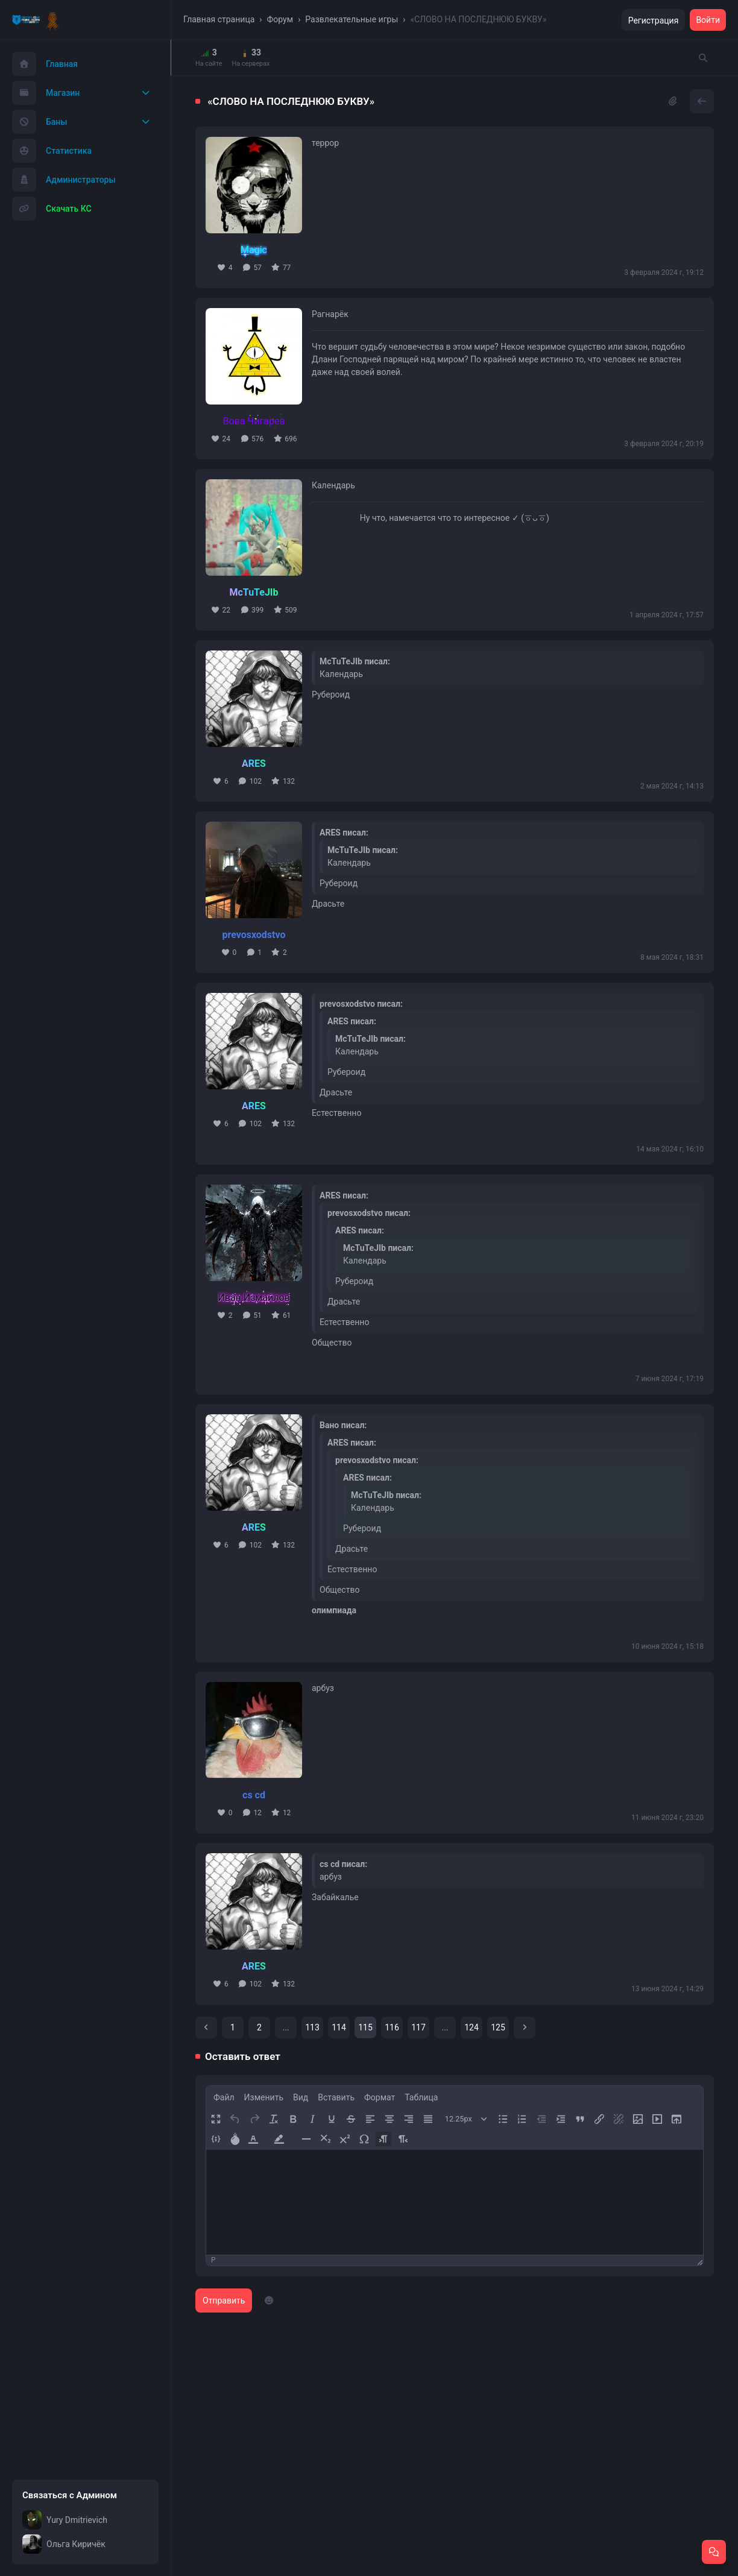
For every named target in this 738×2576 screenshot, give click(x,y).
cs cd (253, 1795)
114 (339, 2027)
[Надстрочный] (344, 2138)
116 (392, 2027)
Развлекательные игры (351, 19)
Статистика (52, 151)
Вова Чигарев (253, 421)
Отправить (224, 2300)
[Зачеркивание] (350, 2118)
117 (418, 2027)
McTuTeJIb (253, 592)
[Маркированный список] (502, 2118)
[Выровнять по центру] (389, 2118)
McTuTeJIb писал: (355, 661)
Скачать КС (52, 209)
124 (471, 2027)
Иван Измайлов (253, 1297)
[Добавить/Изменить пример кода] (215, 2138)
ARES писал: (344, 832)
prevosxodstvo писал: (361, 1004)
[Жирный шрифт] (292, 2118)
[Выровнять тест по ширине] (427, 2118)
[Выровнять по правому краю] (408, 2118)
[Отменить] (234, 2118)
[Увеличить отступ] (560, 2118)
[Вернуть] (254, 2118)
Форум (280, 19)
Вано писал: (343, 1425)
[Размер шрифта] (466, 2118)
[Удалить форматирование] (273, 2118)
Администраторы (64, 180)
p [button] (213, 2260)
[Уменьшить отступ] (541, 2118)
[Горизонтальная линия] (306, 2138)
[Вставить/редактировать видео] (656, 2118)
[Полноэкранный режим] (215, 2118)
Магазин (46, 93)
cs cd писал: (343, 1864)
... (285, 2027)
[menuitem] (224, 2097)
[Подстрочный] (325, 2138)
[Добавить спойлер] (234, 2138)
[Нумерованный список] (521, 2118)
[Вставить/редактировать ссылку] (599, 2118)
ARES (254, 763)
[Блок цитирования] (579, 2118)
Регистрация (653, 20)
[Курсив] (312, 2118)
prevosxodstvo (253, 934)
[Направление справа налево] (402, 2138)
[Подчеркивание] (331, 2118)
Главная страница (218, 19)
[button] (258, 2138)
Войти (708, 20)
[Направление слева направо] (383, 2138)
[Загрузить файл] (676, 2118)
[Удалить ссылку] (618, 2118)
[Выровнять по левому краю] (369, 2118)
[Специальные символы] (363, 2138)
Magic (254, 250)
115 (365, 2027)
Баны (40, 122)
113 (312, 2027)
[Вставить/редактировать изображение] (637, 2118)
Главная (45, 64)
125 (498, 2027)
